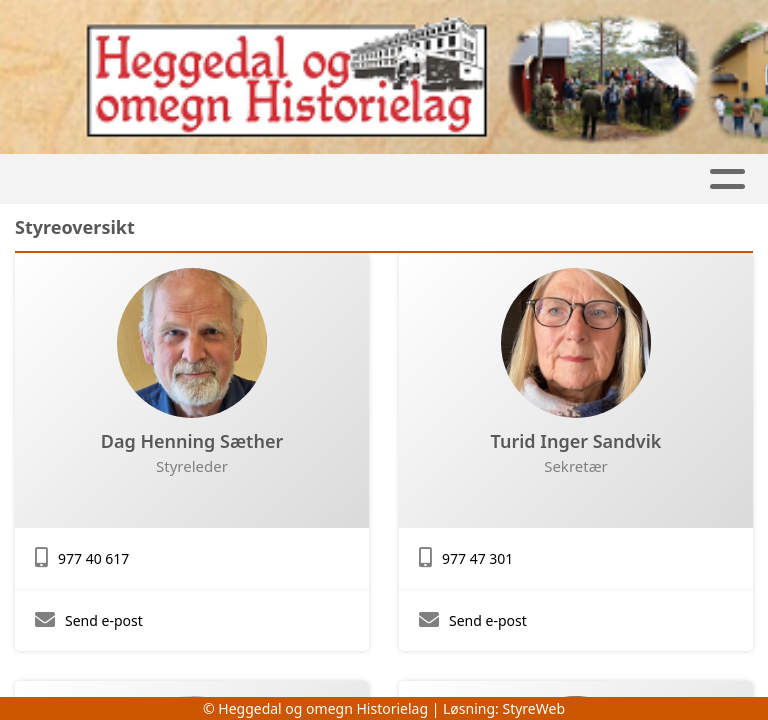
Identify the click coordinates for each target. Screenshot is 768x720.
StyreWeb (533, 708)
